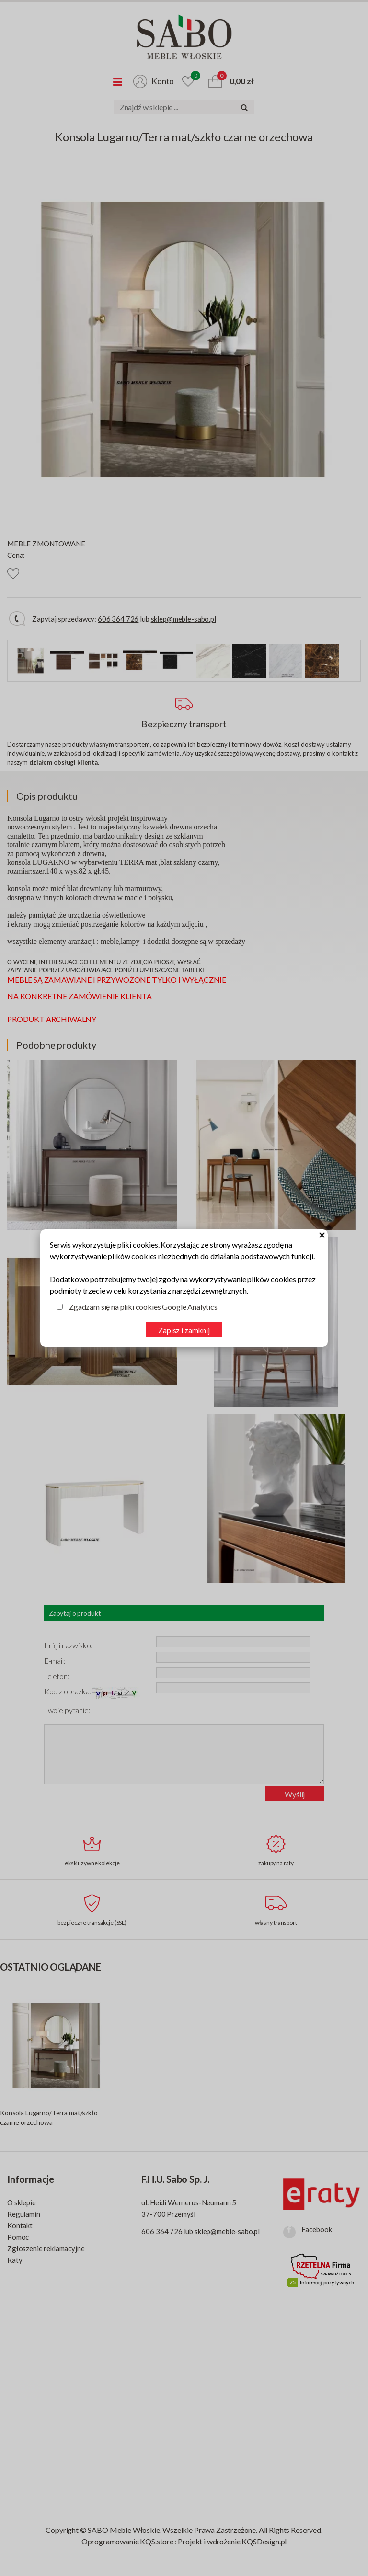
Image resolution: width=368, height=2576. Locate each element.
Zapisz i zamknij (183, 1330)
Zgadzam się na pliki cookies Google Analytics (143, 1306)
